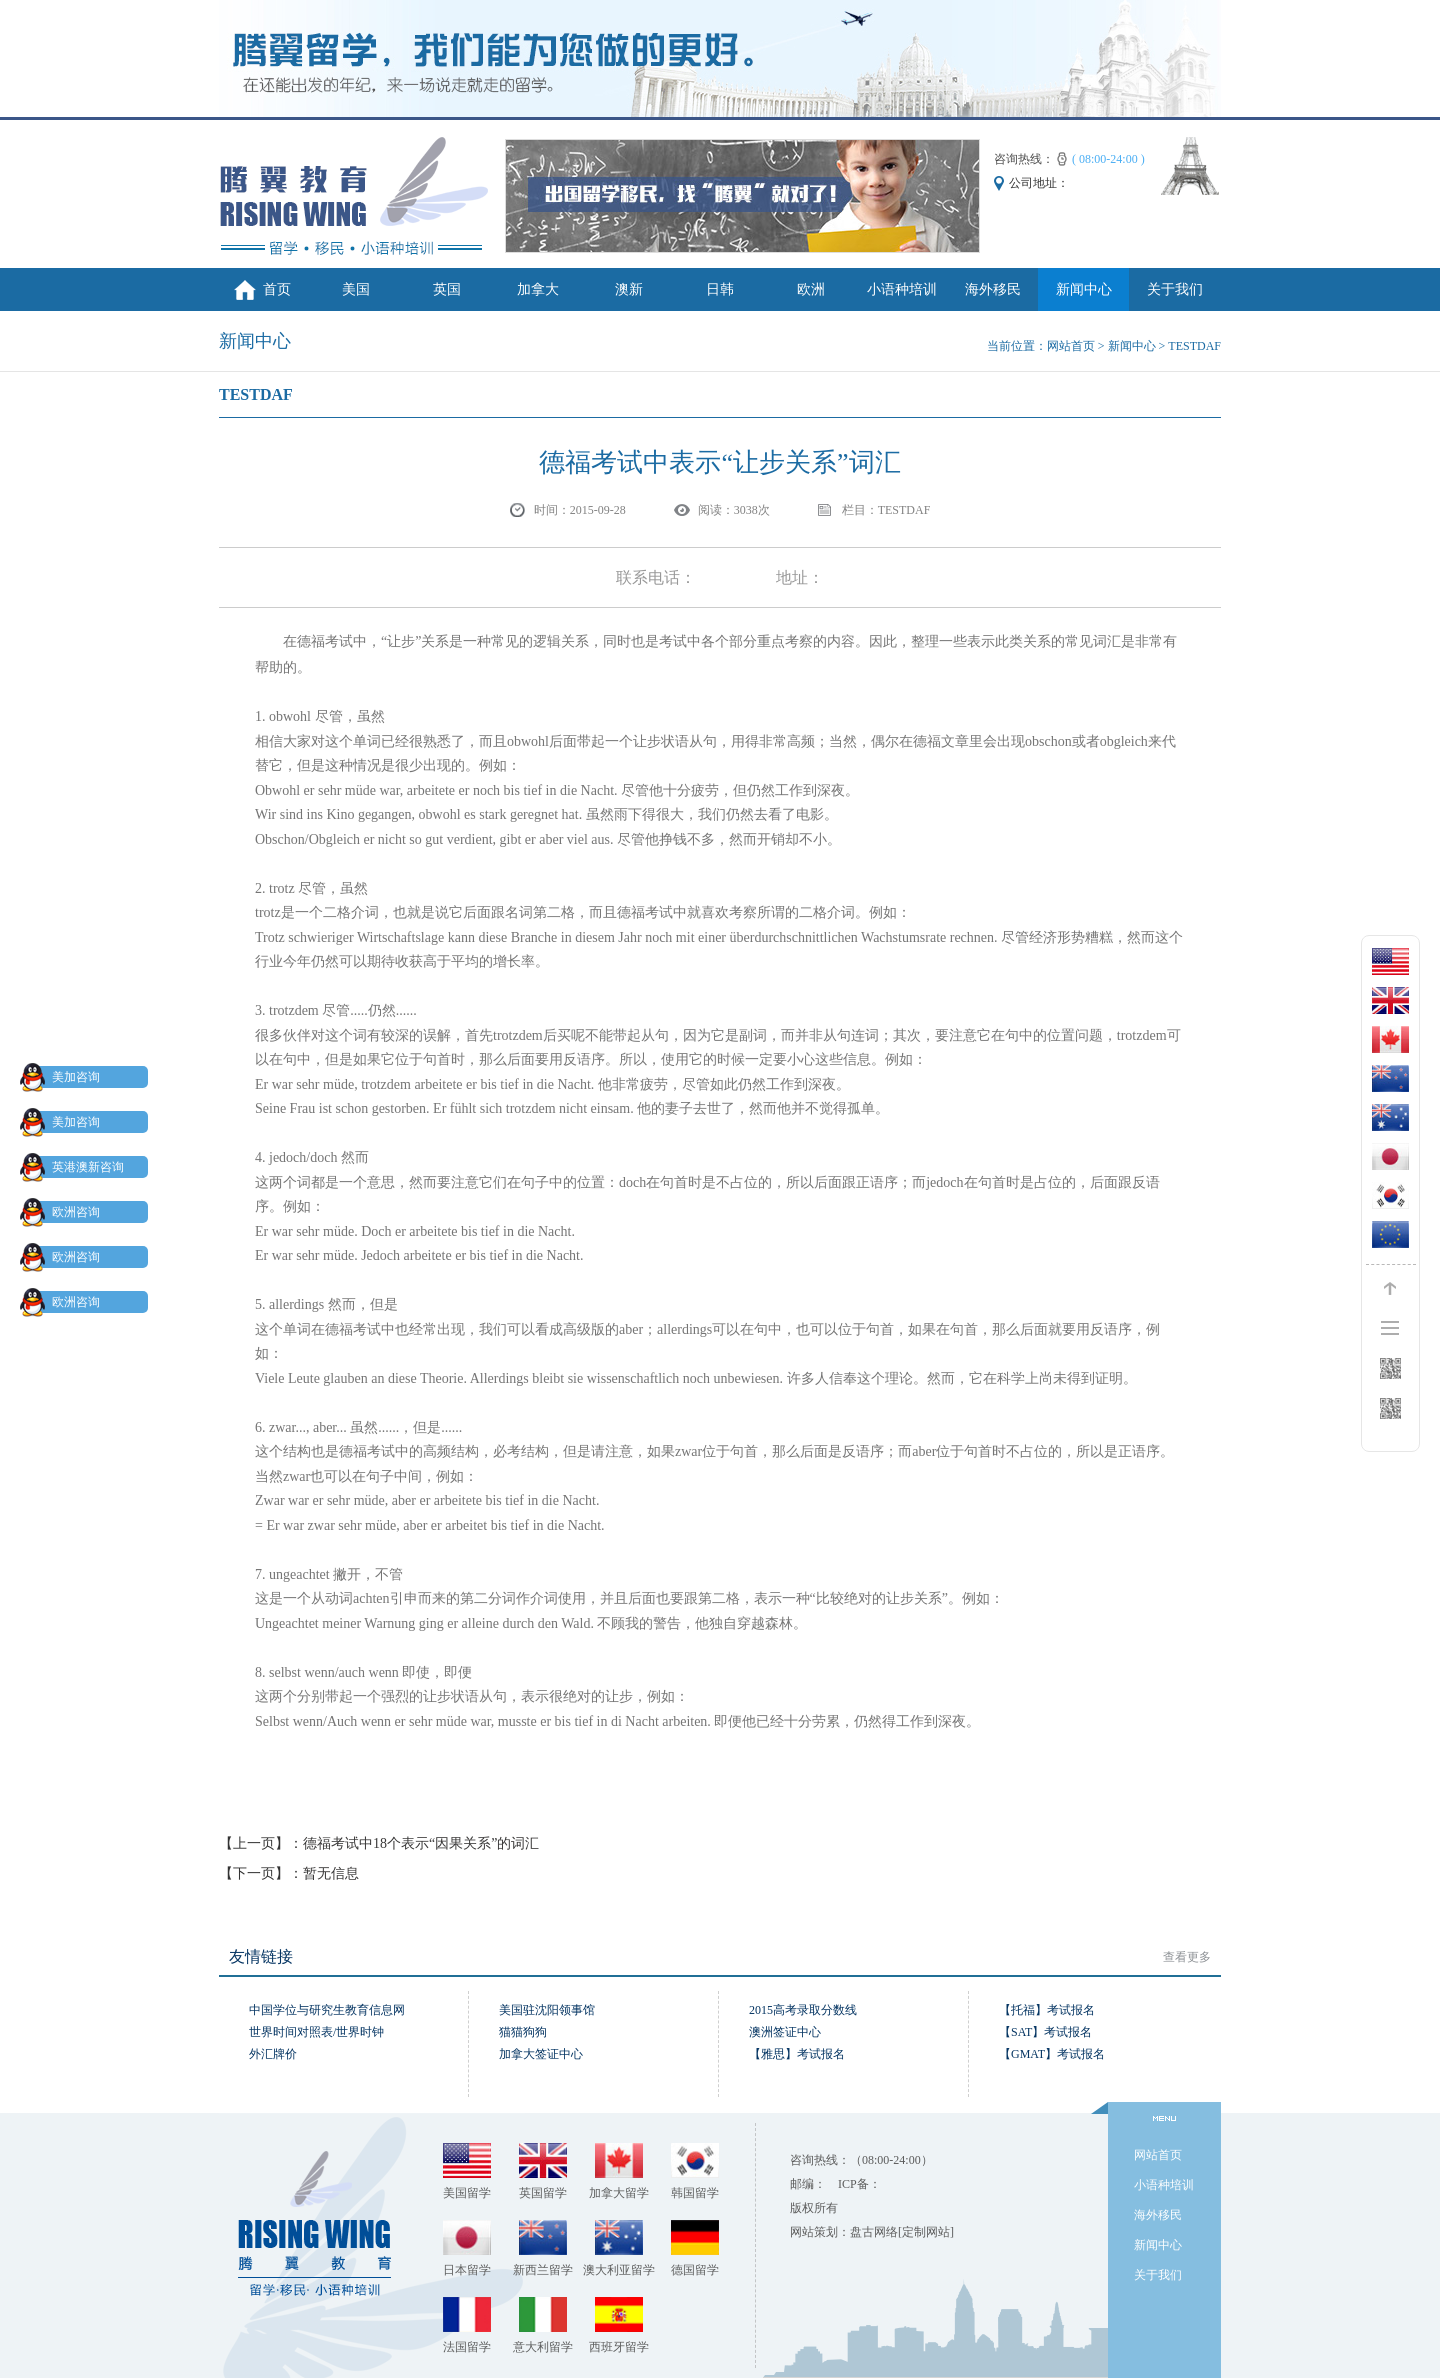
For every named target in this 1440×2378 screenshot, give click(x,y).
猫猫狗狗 (523, 2032)
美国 (356, 289)
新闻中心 (1084, 289)
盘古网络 (874, 2232)
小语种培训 (902, 289)
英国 (447, 289)
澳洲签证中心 (785, 2032)
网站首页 (1071, 346)
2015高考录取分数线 (803, 2010)
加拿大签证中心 (541, 2054)
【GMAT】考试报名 (1052, 2054)
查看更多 (1187, 1957)
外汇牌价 (273, 2054)
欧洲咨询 (64, 1212)
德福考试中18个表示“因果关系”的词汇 (421, 1843)
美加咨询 (64, 1077)
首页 (277, 289)
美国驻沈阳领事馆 (547, 2010)
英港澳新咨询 (76, 1167)
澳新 (629, 289)
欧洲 (811, 289)
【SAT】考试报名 (1045, 2032)
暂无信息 (331, 1873)
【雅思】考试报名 (797, 2054)
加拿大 (538, 289)
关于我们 (1175, 289)
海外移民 (993, 289)
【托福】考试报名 (1047, 2010)
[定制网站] (926, 2232)
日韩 (720, 289)
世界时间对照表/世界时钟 (316, 2032)
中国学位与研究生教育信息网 (327, 2010)
